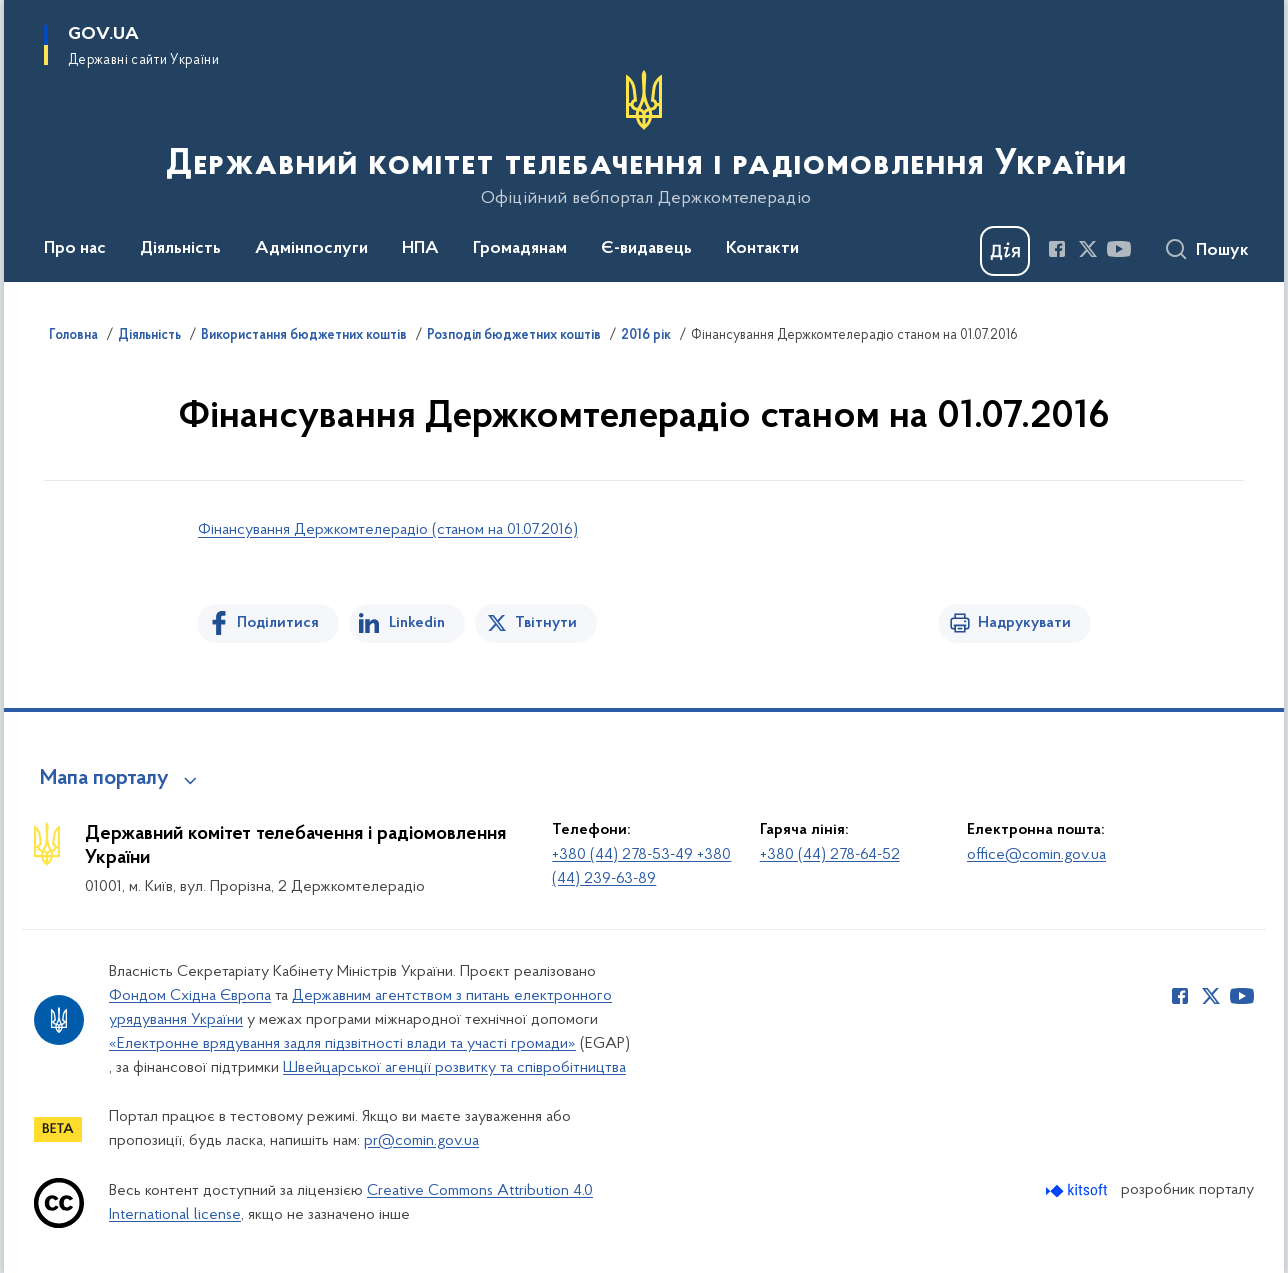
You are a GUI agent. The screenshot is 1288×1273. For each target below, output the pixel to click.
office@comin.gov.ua (1036, 855)
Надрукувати (1024, 623)
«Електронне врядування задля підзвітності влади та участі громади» (342, 1044)
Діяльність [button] (180, 249)
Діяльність (149, 336)
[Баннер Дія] (1005, 251)
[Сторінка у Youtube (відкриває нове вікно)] (1119, 249)
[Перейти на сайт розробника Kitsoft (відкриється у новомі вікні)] (1078, 1190)
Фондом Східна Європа (190, 996)
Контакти (762, 249)
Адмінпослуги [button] (311, 249)
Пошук (1222, 251)
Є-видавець (646, 249)
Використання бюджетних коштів (304, 336)
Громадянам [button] (520, 249)
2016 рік (646, 336)
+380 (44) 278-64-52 (830, 855)
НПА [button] (420, 249)
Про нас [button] (75, 249)
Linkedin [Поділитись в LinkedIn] (417, 623)
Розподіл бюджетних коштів (514, 336)
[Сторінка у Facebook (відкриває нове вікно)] (1057, 249)
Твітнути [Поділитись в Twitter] (546, 623)
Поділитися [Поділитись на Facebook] (278, 623)
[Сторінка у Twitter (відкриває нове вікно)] (1088, 249)
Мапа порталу (104, 779)
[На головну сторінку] (644, 139)
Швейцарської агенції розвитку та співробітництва (454, 1068)
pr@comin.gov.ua (421, 1141)
